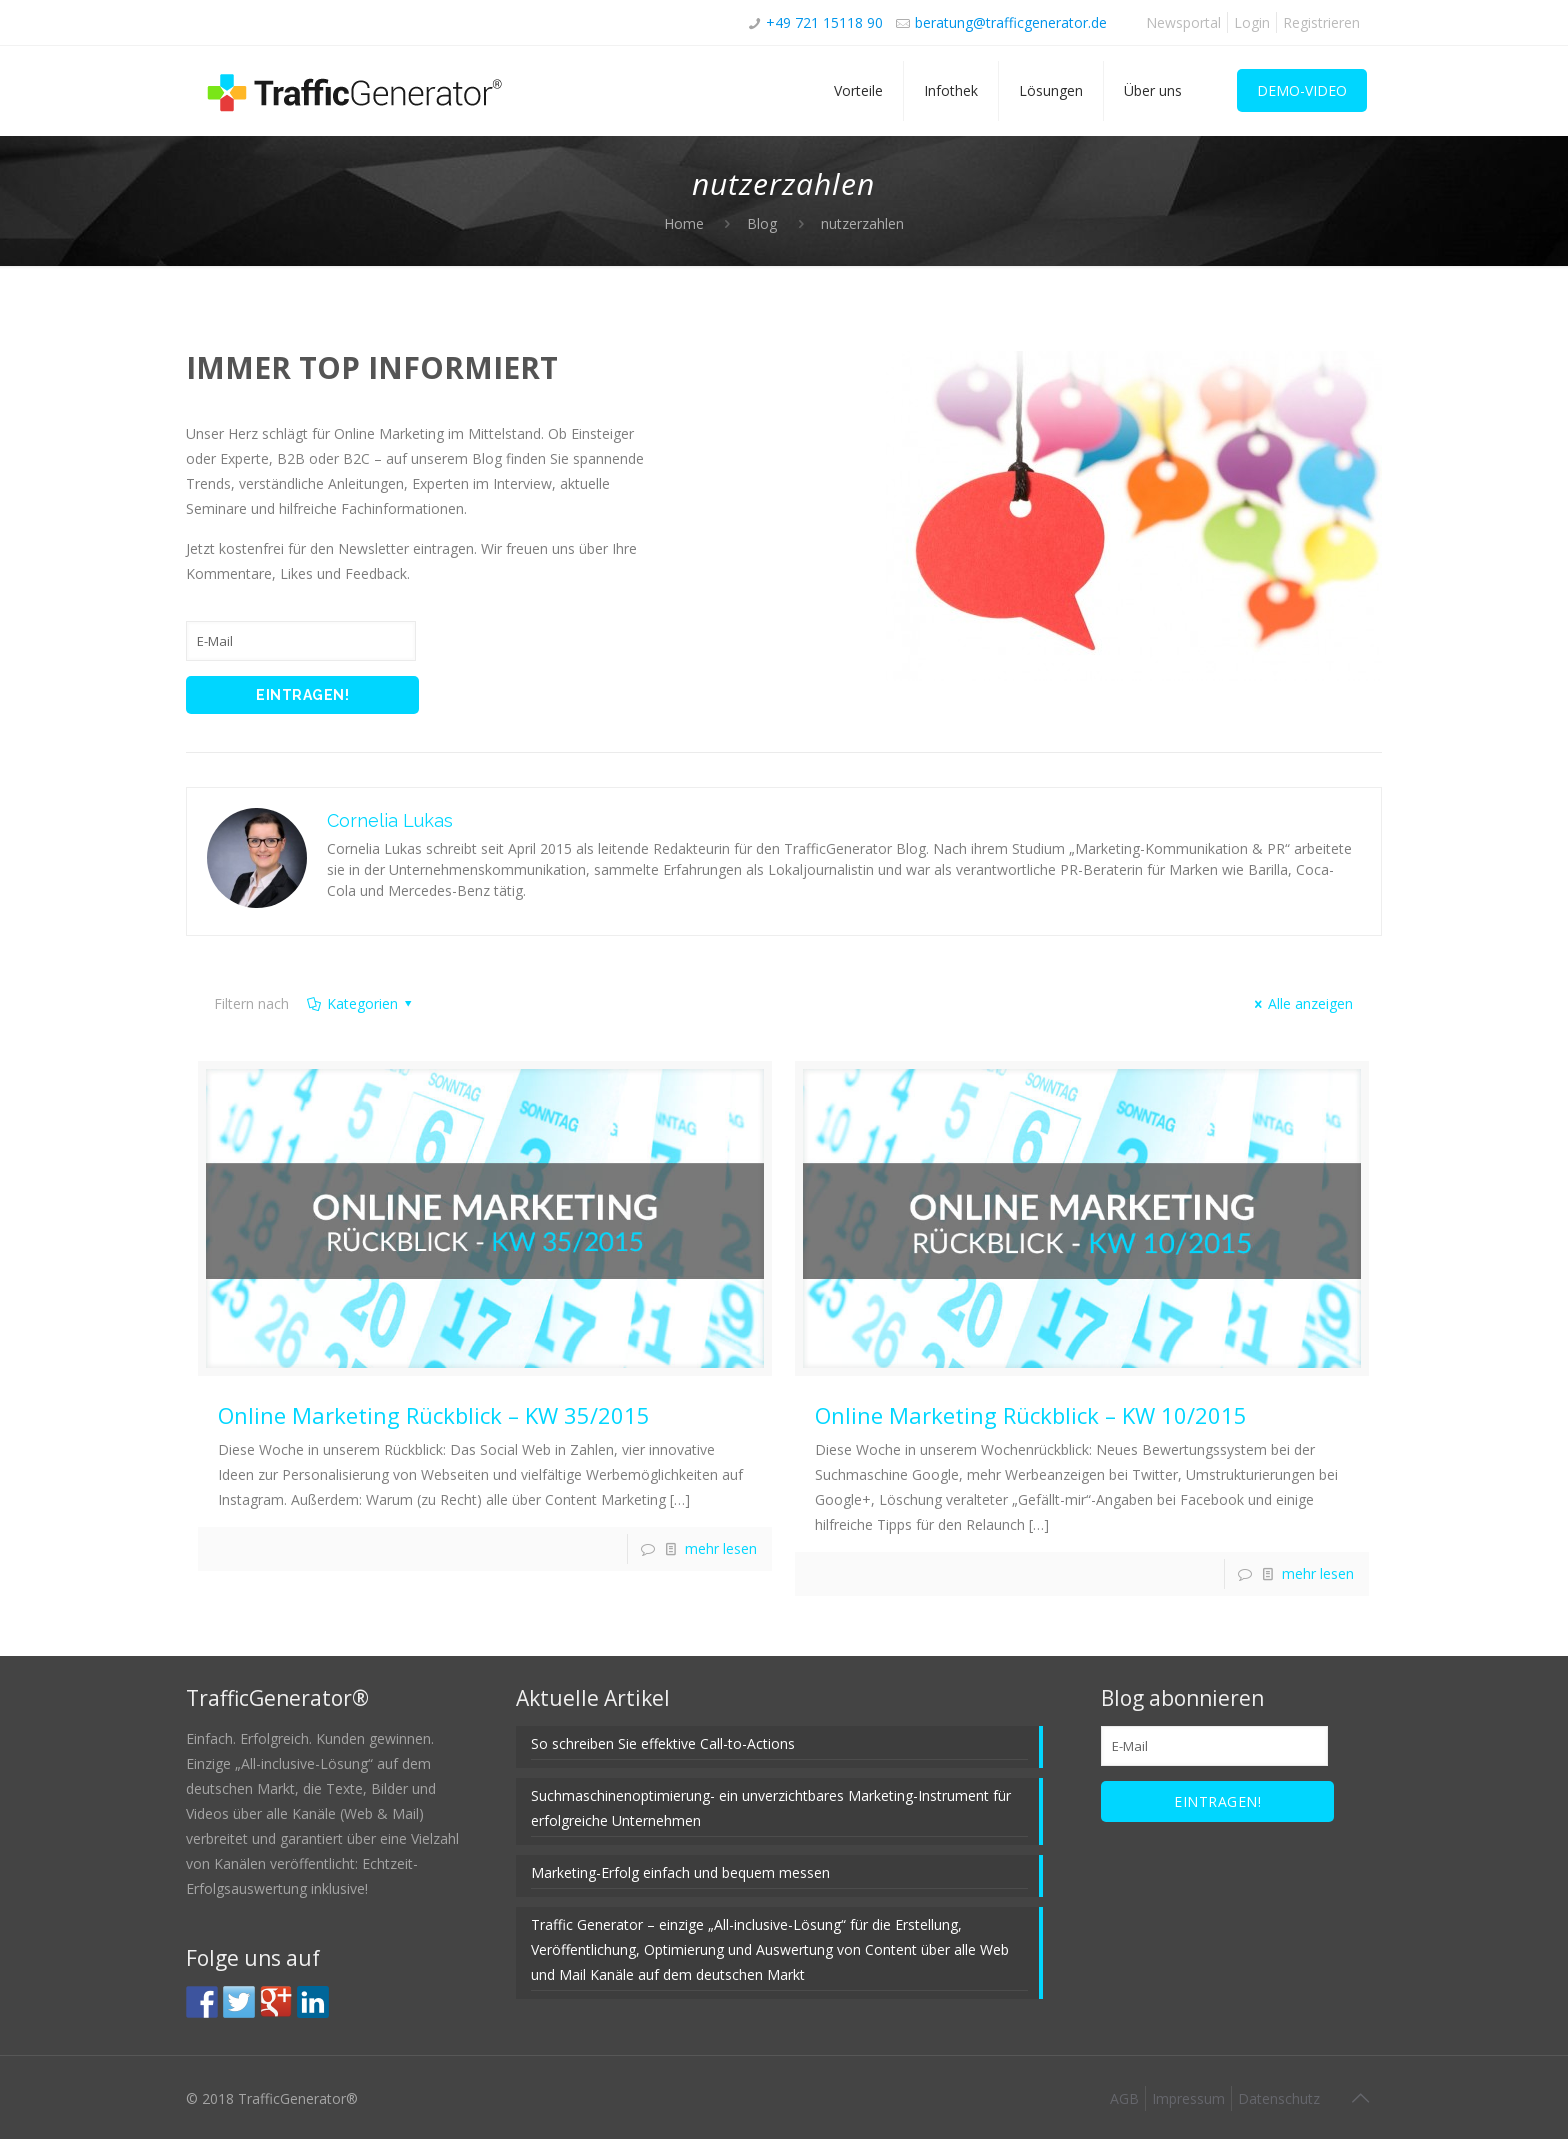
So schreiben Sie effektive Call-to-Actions (663, 1743)
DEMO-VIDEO (1302, 90)
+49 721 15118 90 (824, 22)
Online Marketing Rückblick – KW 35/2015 (434, 1415)
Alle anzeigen (1301, 1003)
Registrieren (1321, 22)
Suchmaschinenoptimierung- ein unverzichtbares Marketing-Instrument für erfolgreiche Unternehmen (771, 1808)
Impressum (1188, 2098)
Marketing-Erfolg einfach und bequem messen (680, 1872)
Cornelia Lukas (390, 820)
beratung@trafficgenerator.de (1011, 22)
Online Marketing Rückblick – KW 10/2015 (1031, 1415)
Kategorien (360, 1003)
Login (1252, 22)
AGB (1124, 2098)
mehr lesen (721, 1548)
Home (684, 223)
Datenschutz (1279, 2098)
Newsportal (1183, 22)
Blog (762, 223)
